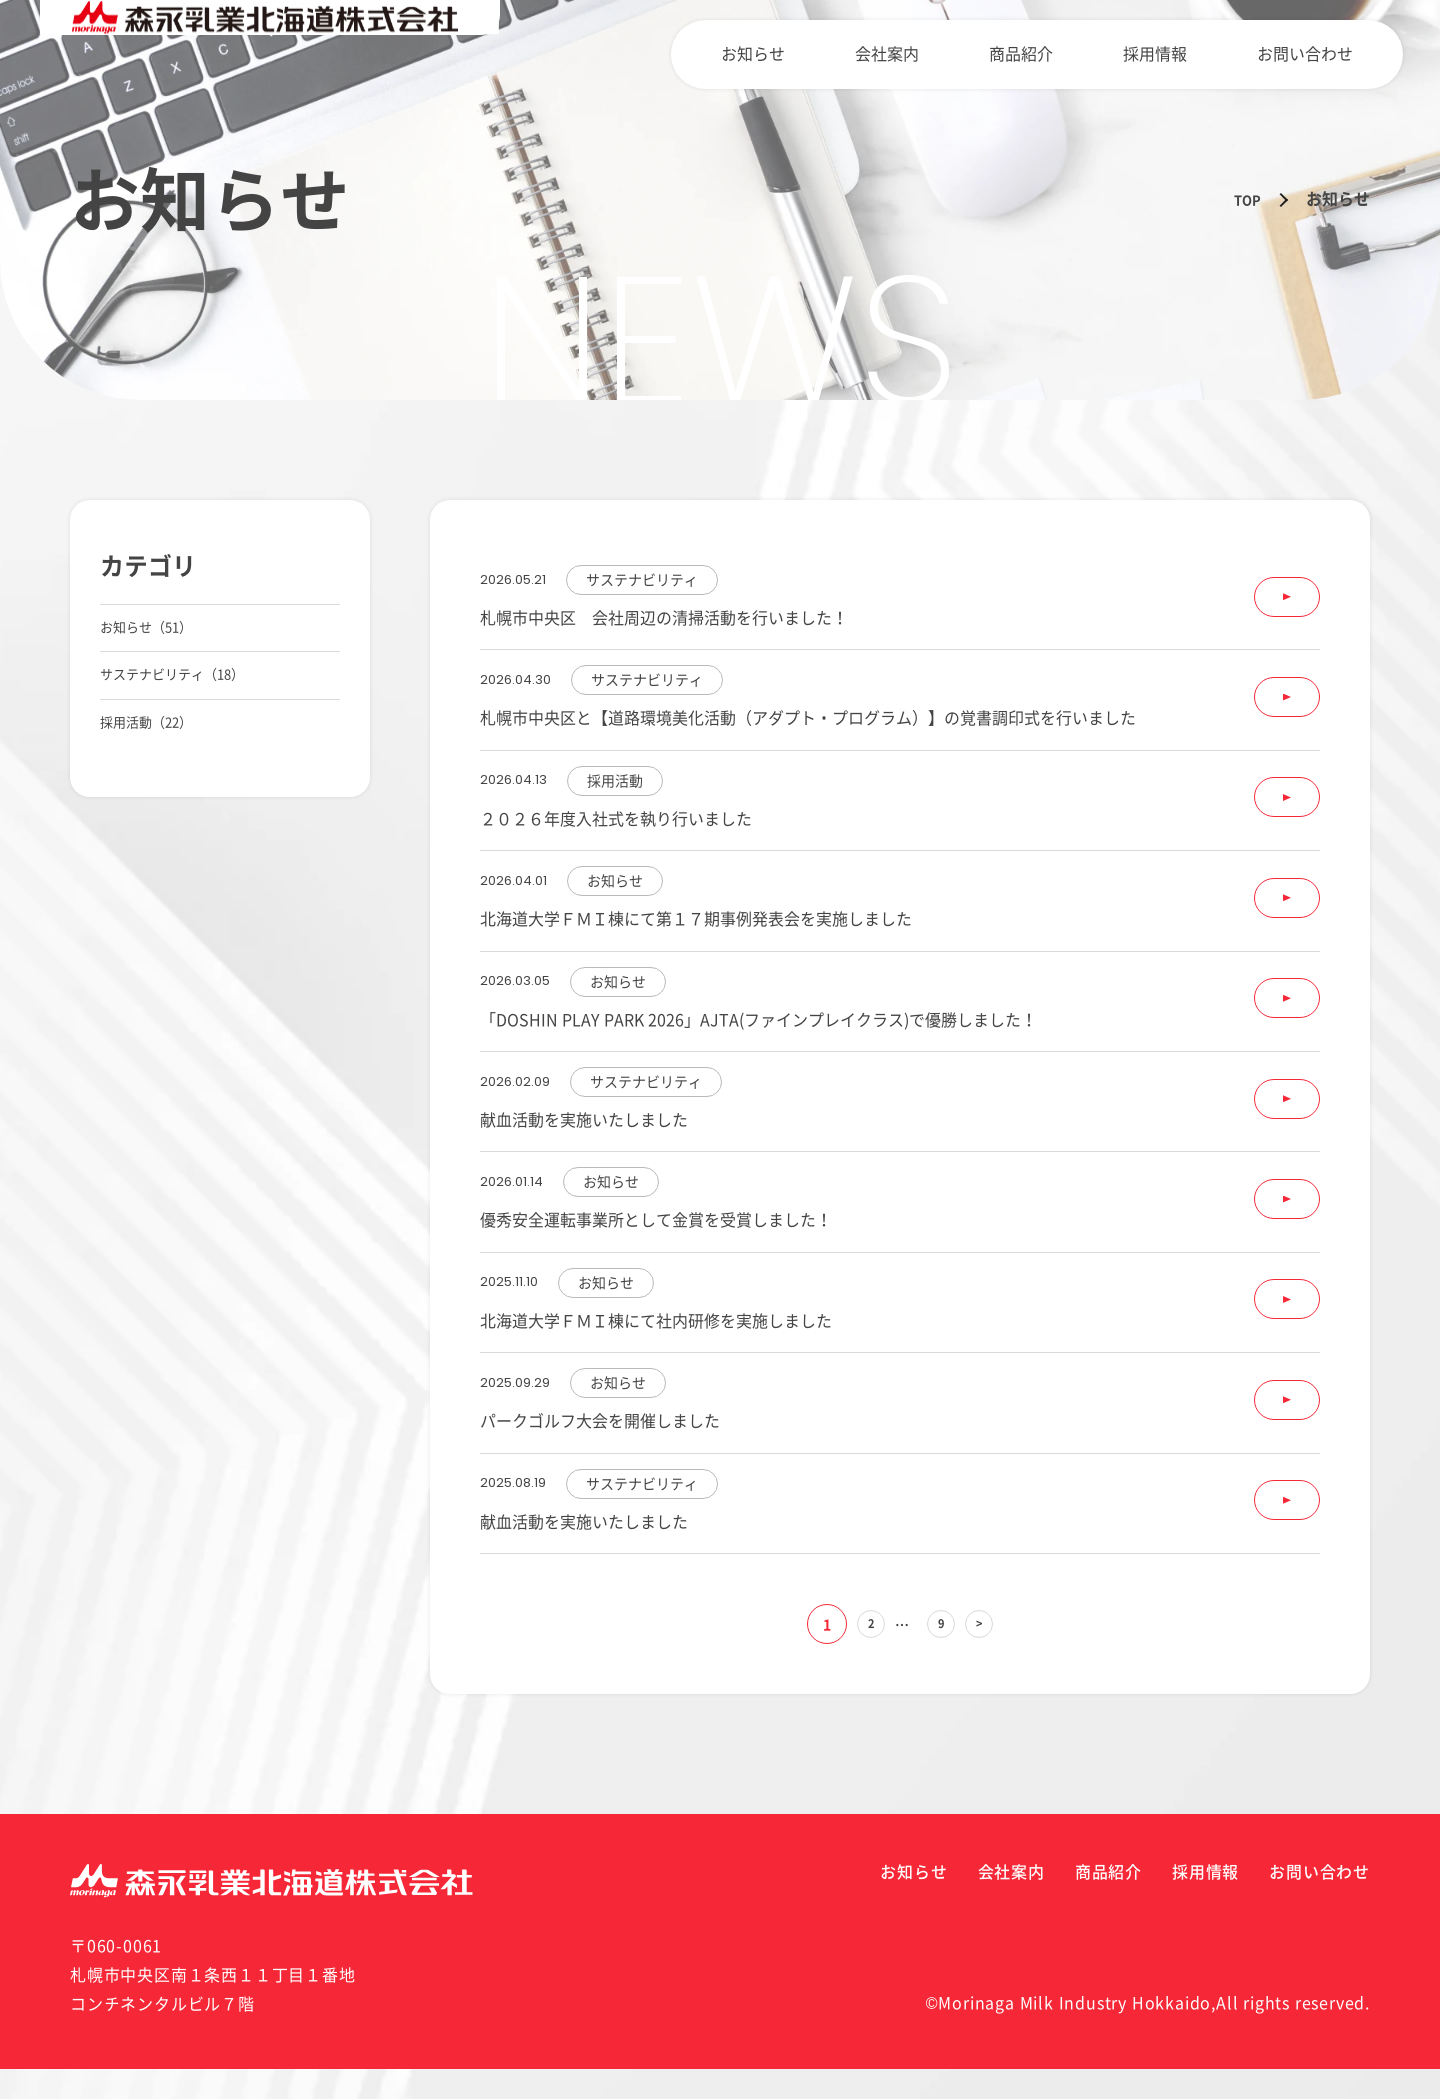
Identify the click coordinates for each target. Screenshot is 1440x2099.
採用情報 (1185, 54)
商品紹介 (1071, 54)
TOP (1244, 199)
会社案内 (957, 54)
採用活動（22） (157, 770)
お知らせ (843, 54)
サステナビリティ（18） (189, 703)
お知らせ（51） (157, 637)
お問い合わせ (1315, 54)
